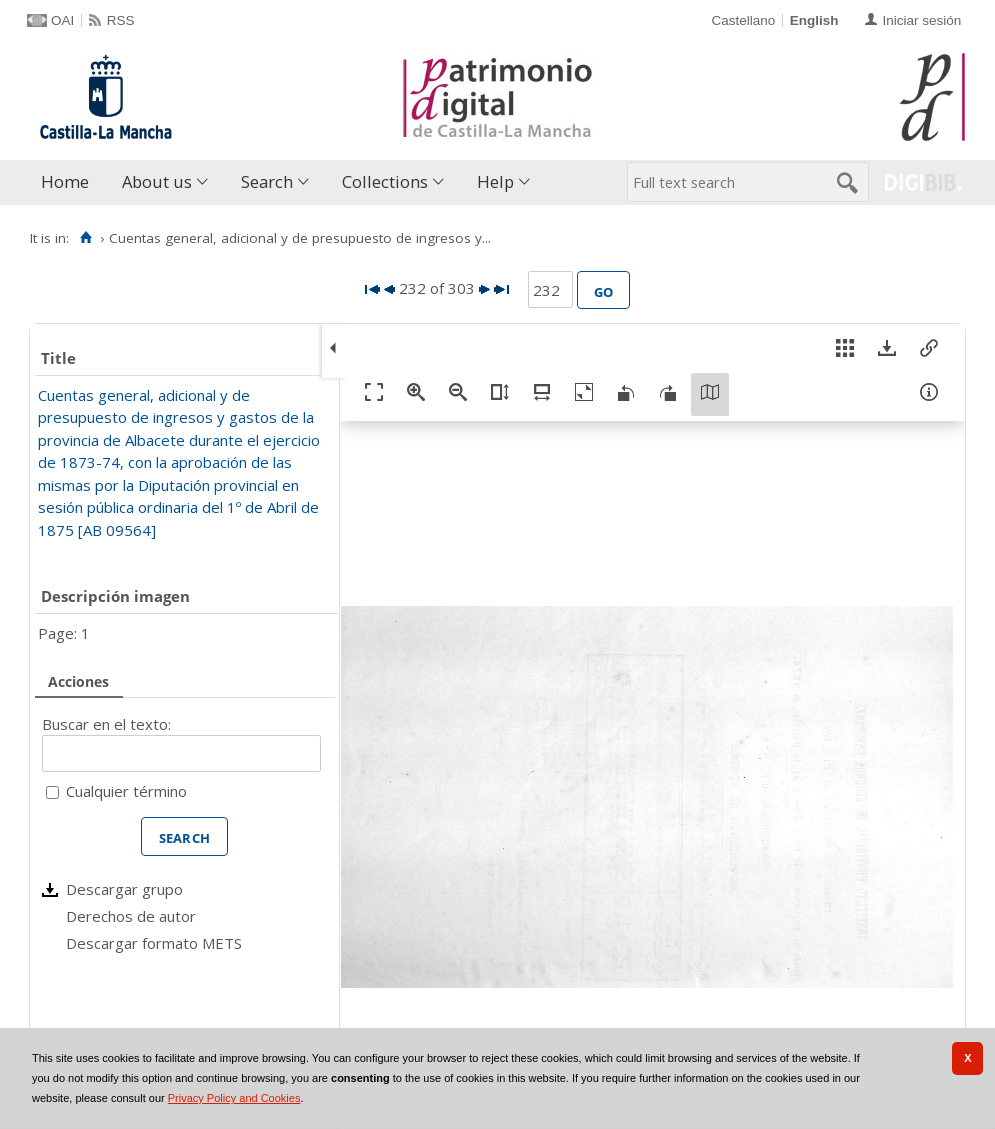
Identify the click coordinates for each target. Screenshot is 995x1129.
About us (157, 181)
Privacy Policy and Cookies (234, 1098)
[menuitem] (69, 182)
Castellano (743, 20)
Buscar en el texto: (106, 724)
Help (495, 181)
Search (267, 181)
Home (65, 181)
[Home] (85, 238)
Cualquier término (126, 791)
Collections (385, 181)
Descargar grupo (124, 889)
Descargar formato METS (154, 943)
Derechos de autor (131, 916)
